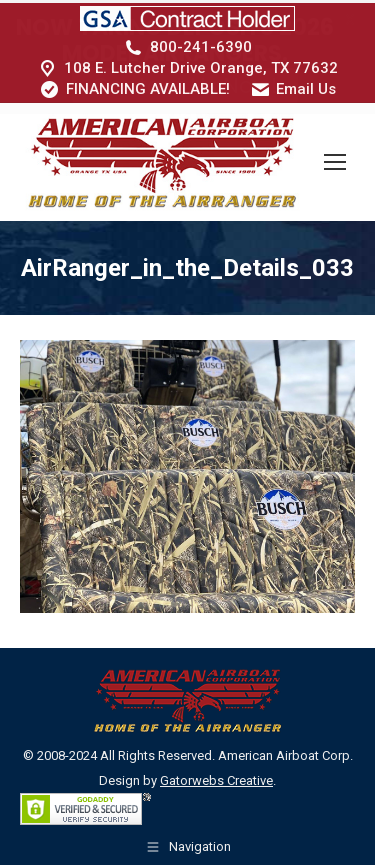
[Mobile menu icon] (335, 159)
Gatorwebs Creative (216, 777)
